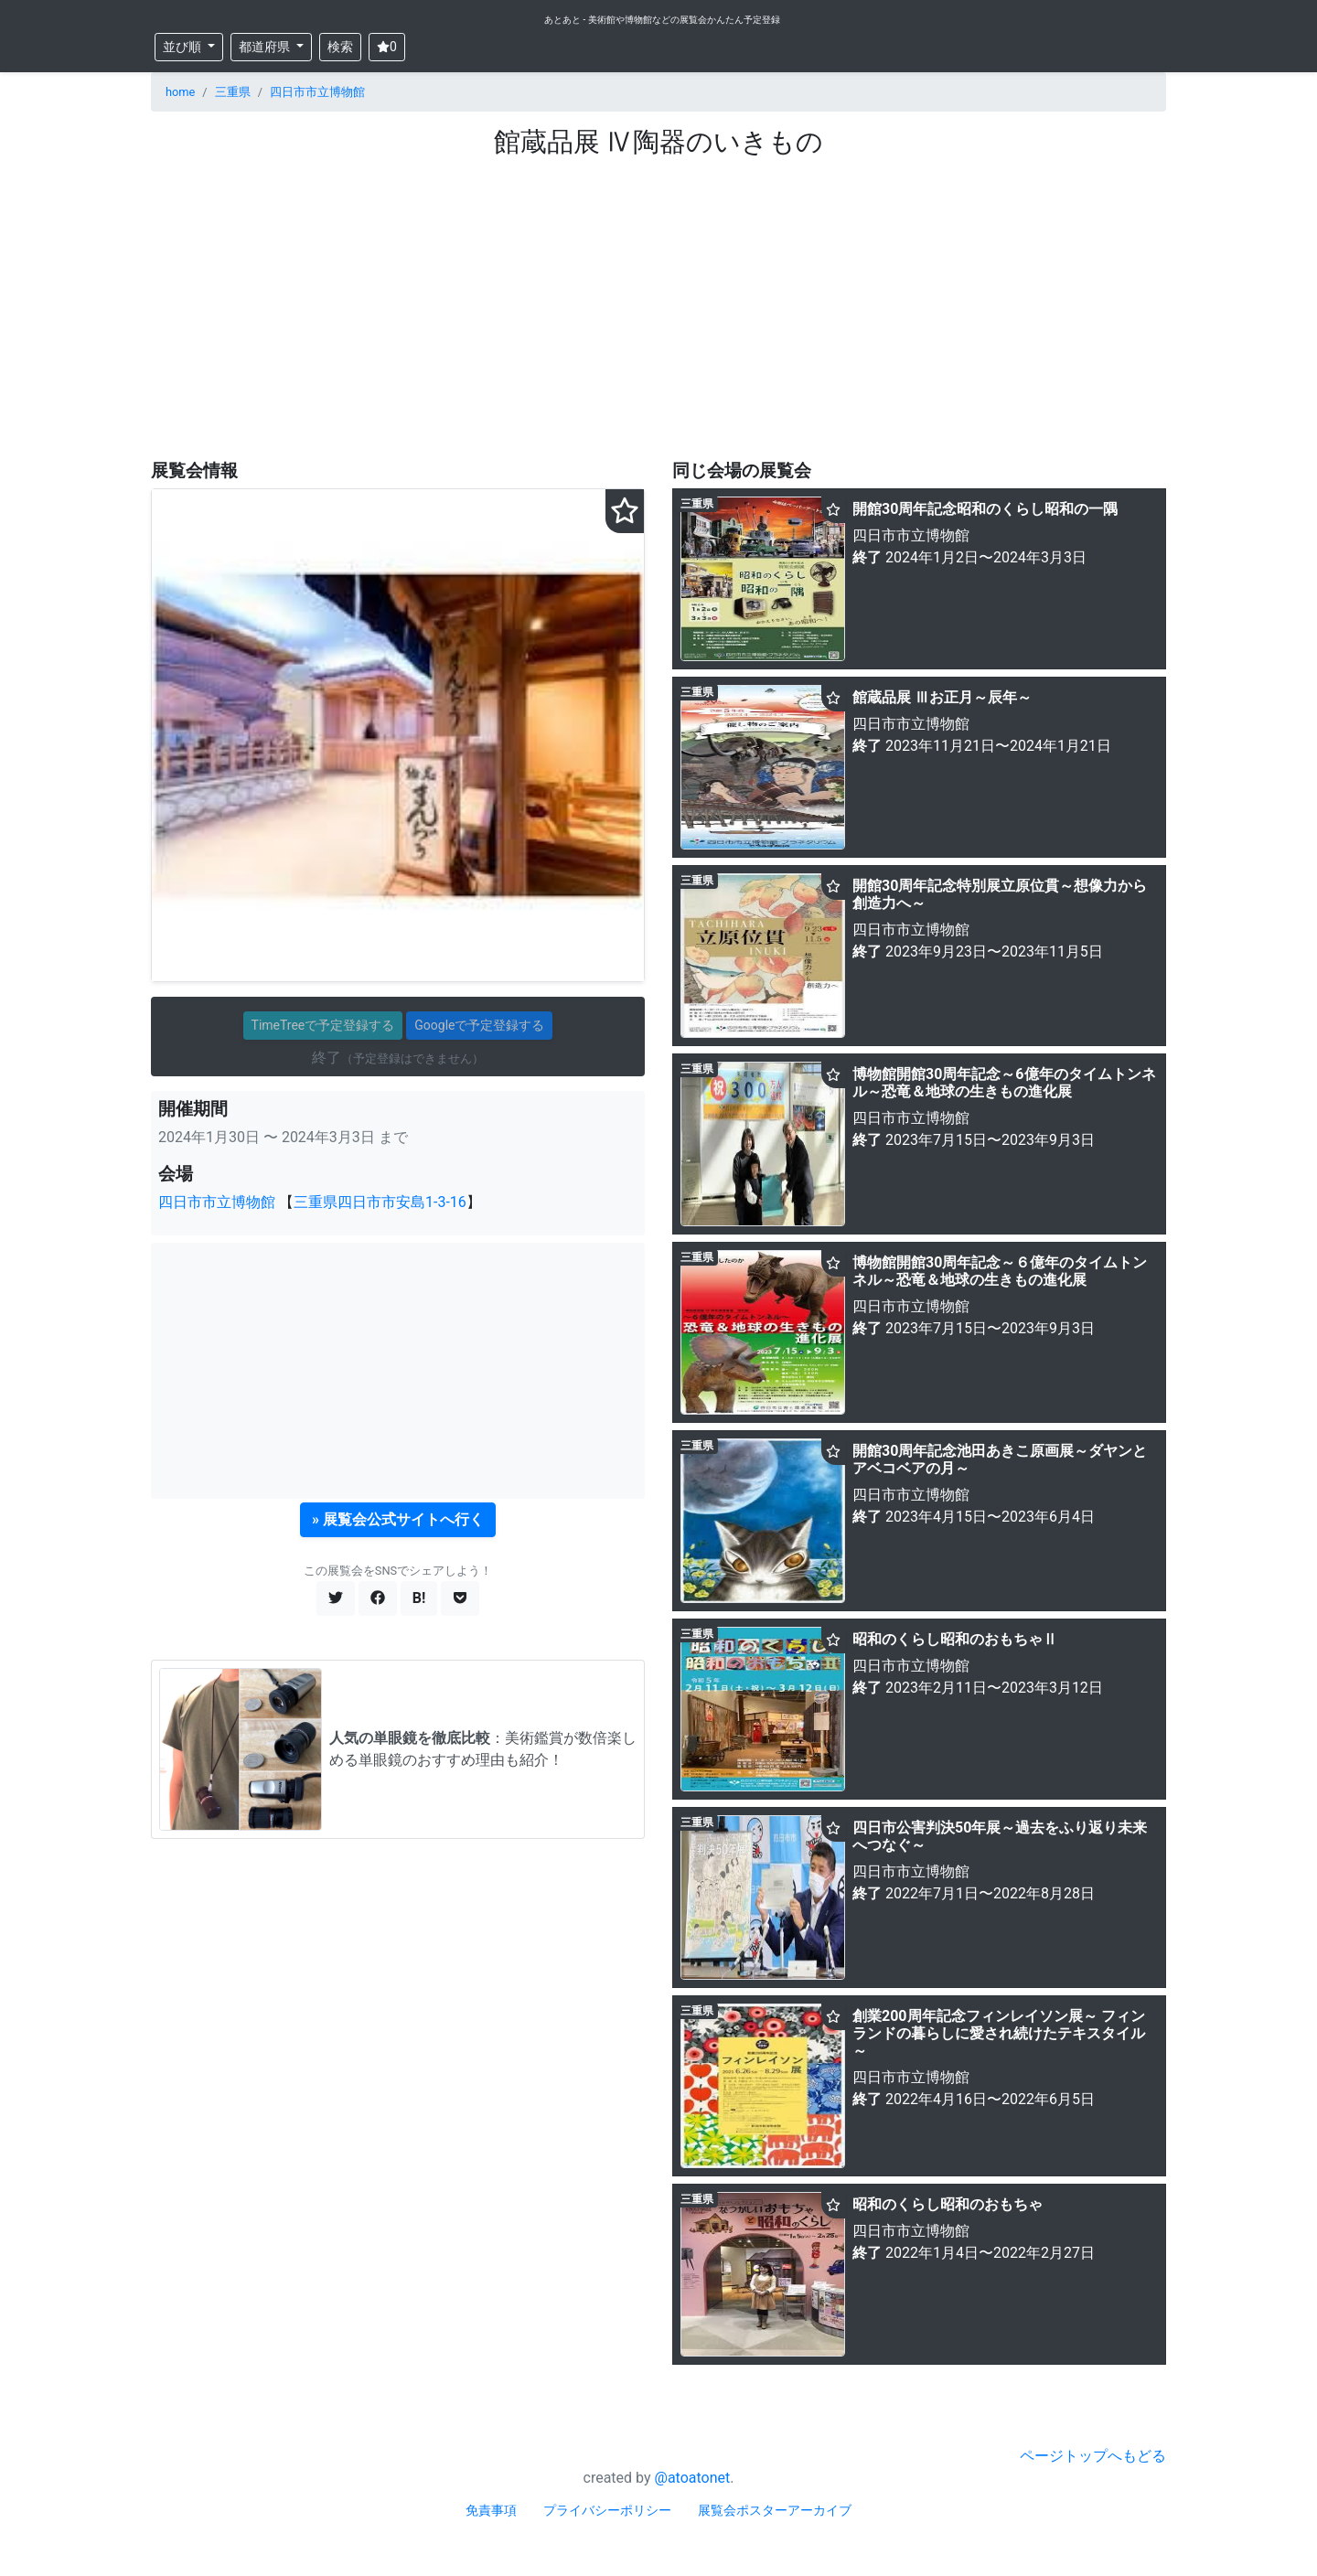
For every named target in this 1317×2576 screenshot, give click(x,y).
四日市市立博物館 (317, 92)
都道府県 (266, 46)
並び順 (183, 46)
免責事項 (491, 2510)
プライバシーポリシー (607, 2510)
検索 (340, 46)
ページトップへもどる (1093, 2455)
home (180, 92)
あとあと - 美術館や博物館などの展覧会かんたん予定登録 (662, 20)
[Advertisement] (658, 308)
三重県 (233, 92)
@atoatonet (693, 2477)
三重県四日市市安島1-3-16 (380, 1202)
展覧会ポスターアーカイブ (774, 2510)
